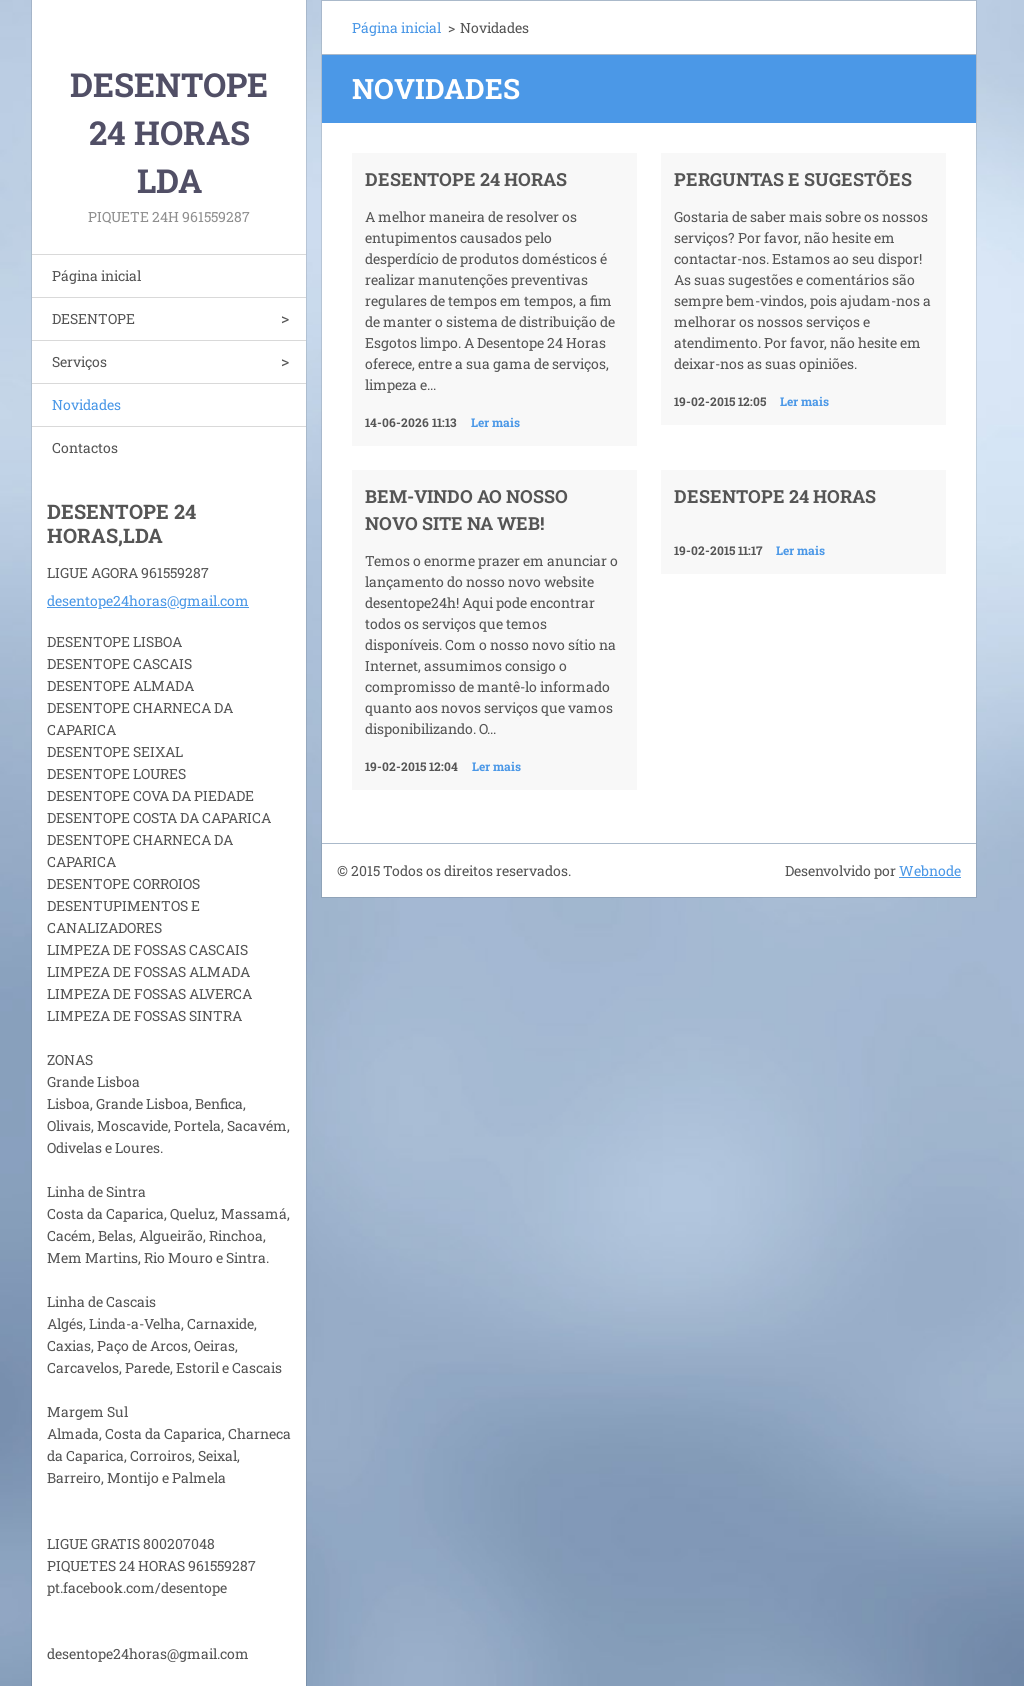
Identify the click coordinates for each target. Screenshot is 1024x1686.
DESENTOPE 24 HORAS (775, 496)
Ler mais (495, 422)
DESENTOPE (93, 318)
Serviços (79, 361)
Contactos (85, 447)
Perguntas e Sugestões (793, 179)
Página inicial (96, 275)
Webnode (930, 870)
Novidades (86, 404)
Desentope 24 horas (466, 179)
